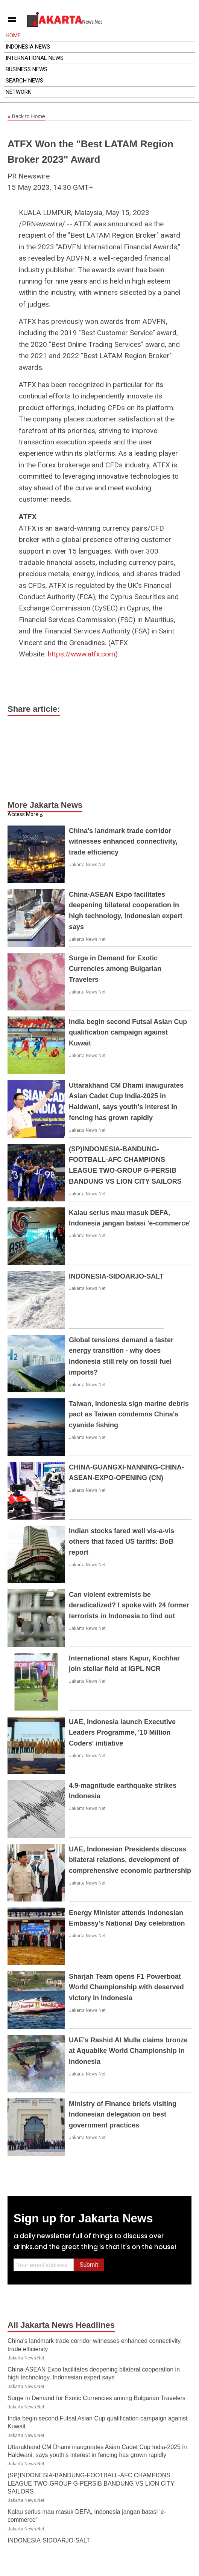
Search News (24, 80)
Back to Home (26, 117)
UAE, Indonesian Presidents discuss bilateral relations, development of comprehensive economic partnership (130, 1860)
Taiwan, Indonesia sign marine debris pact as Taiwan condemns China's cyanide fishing (129, 1414)
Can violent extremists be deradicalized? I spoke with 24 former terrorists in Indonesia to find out (129, 1605)
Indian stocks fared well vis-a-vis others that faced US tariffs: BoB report (121, 1542)
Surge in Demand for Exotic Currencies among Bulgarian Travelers (115, 969)
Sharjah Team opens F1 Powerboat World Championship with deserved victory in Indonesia (126, 1987)
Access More (23, 814)
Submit (89, 2264)
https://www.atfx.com (81, 654)
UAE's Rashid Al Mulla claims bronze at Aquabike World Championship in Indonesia (128, 2051)
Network (18, 92)
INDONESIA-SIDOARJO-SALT (116, 1276)
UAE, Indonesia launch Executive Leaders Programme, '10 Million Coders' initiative (122, 1732)
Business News (26, 69)
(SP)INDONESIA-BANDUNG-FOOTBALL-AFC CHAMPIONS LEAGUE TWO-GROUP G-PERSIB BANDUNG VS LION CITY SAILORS (91, 2483)
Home (13, 35)
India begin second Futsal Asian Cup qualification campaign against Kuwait (128, 1032)
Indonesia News (28, 46)
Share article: (34, 709)
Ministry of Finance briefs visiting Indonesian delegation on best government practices (122, 2114)
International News (35, 58)
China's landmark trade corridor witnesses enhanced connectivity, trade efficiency (123, 841)
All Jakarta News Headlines (61, 2325)
